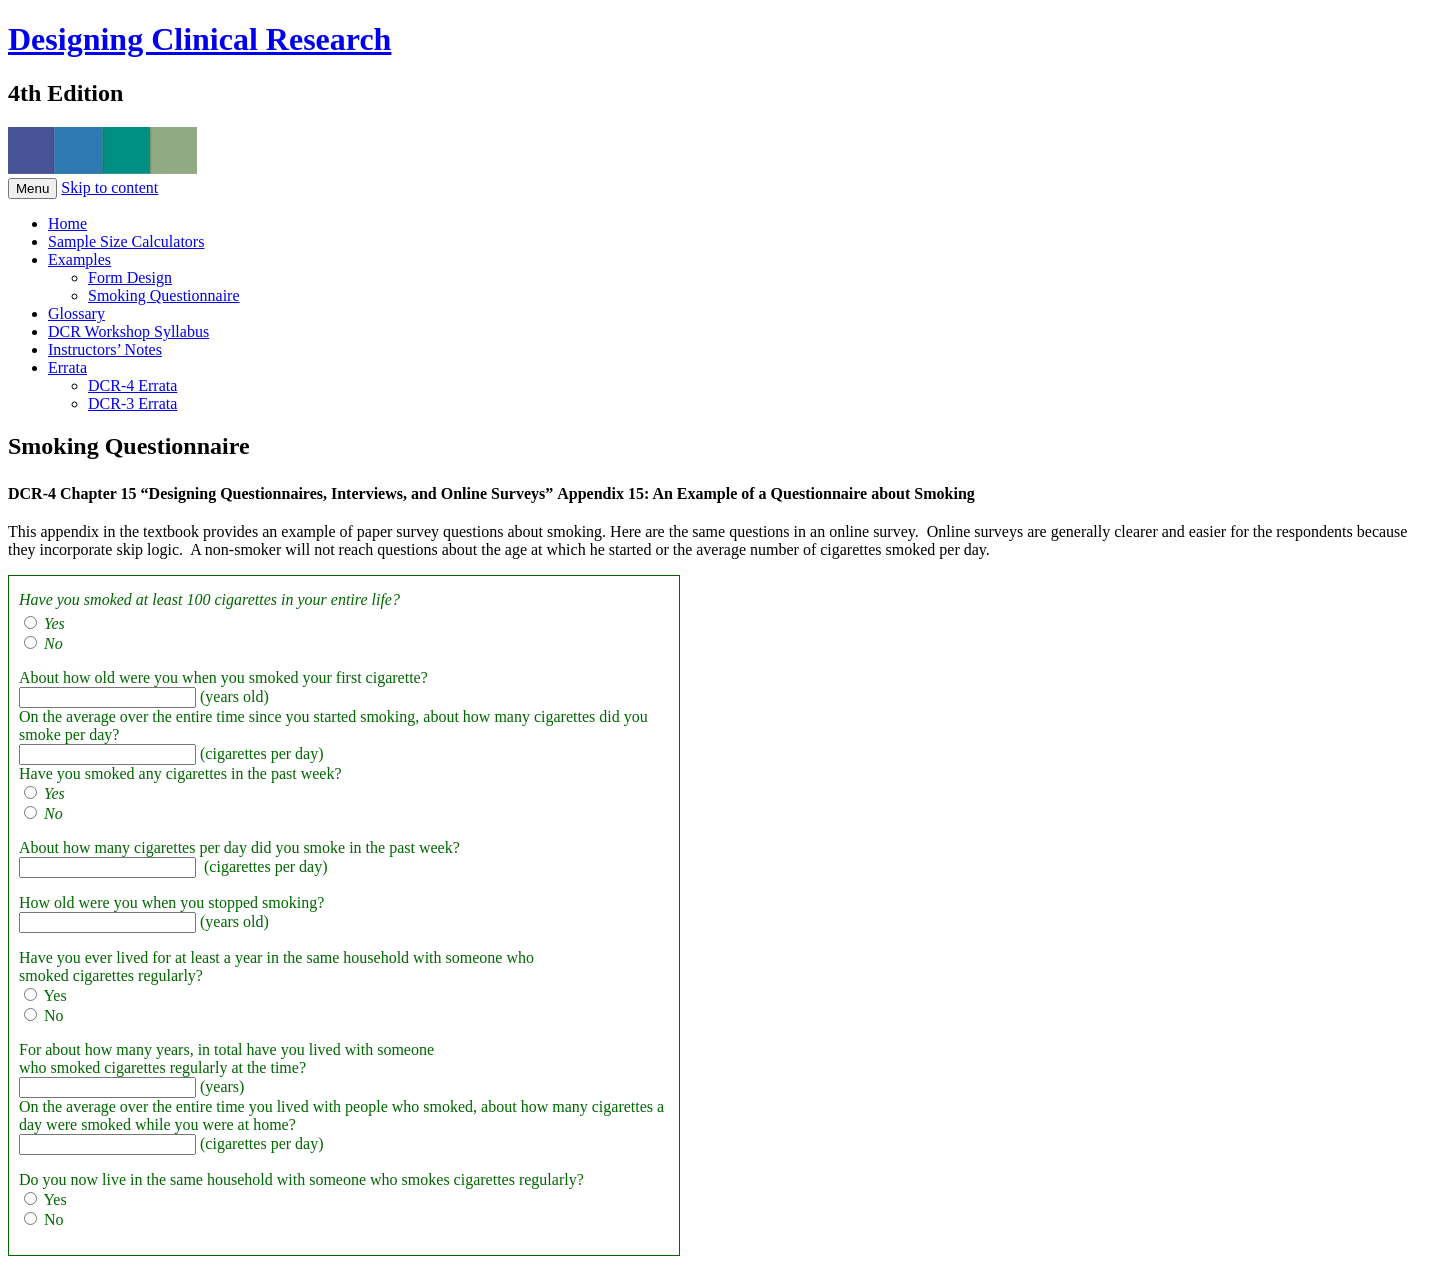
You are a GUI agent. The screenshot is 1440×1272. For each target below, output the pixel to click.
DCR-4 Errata (132, 385)
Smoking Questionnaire (164, 295)
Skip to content (109, 187)
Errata (67, 367)
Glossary (76, 313)
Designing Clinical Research (199, 39)
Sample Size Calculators (126, 241)
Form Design (130, 277)
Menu (32, 188)
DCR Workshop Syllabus (128, 331)
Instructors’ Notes (105, 349)
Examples (79, 259)
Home (67, 223)
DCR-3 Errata (132, 403)
